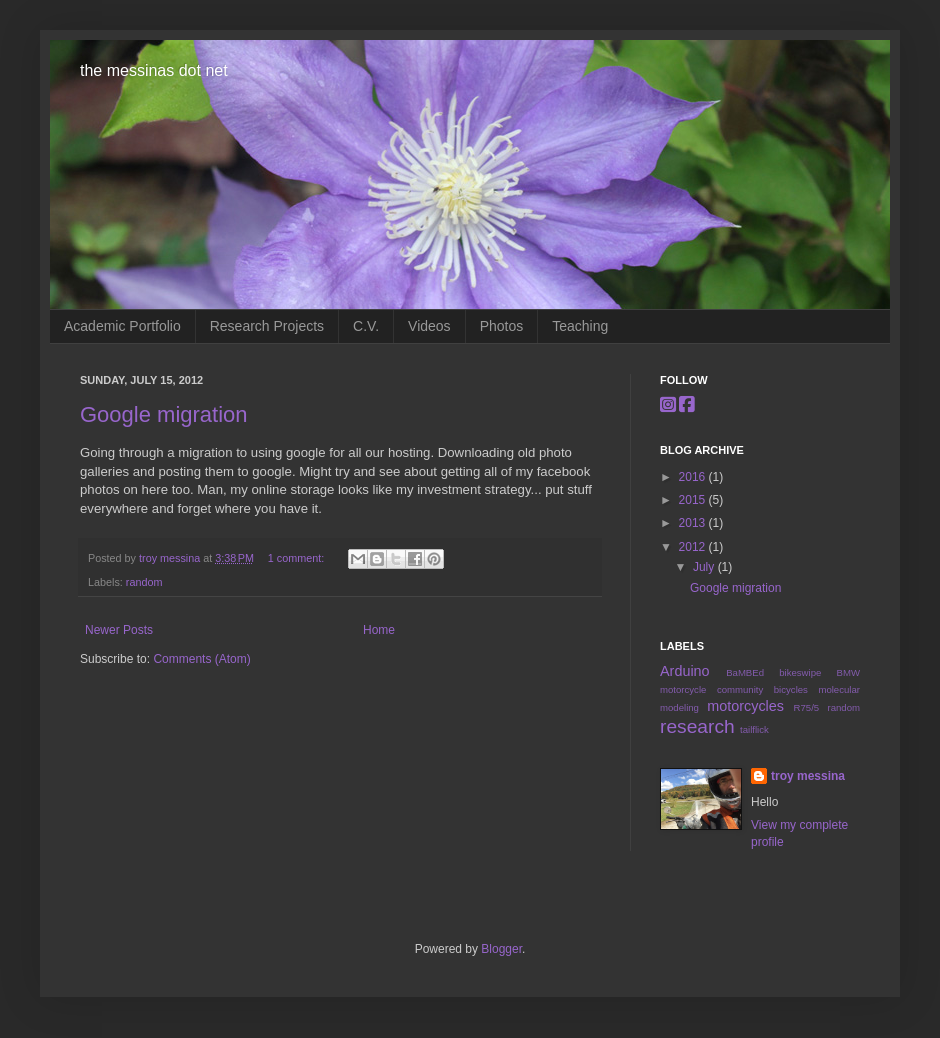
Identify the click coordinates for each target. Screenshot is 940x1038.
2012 (694, 547)
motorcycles (745, 706)
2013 (694, 523)
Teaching (580, 326)
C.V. (366, 326)
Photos (502, 326)
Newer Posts (119, 630)
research (697, 726)
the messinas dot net (154, 70)
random (144, 582)
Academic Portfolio (122, 326)
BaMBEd (745, 672)
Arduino (685, 671)
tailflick (754, 729)
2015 (694, 500)
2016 (694, 477)
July (705, 567)
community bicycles (762, 689)
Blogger (501, 949)
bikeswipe (800, 672)
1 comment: (297, 558)
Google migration (164, 414)
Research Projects (267, 326)
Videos (429, 326)
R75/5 (807, 707)
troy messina (171, 558)
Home (379, 630)
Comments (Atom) (201, 659)
